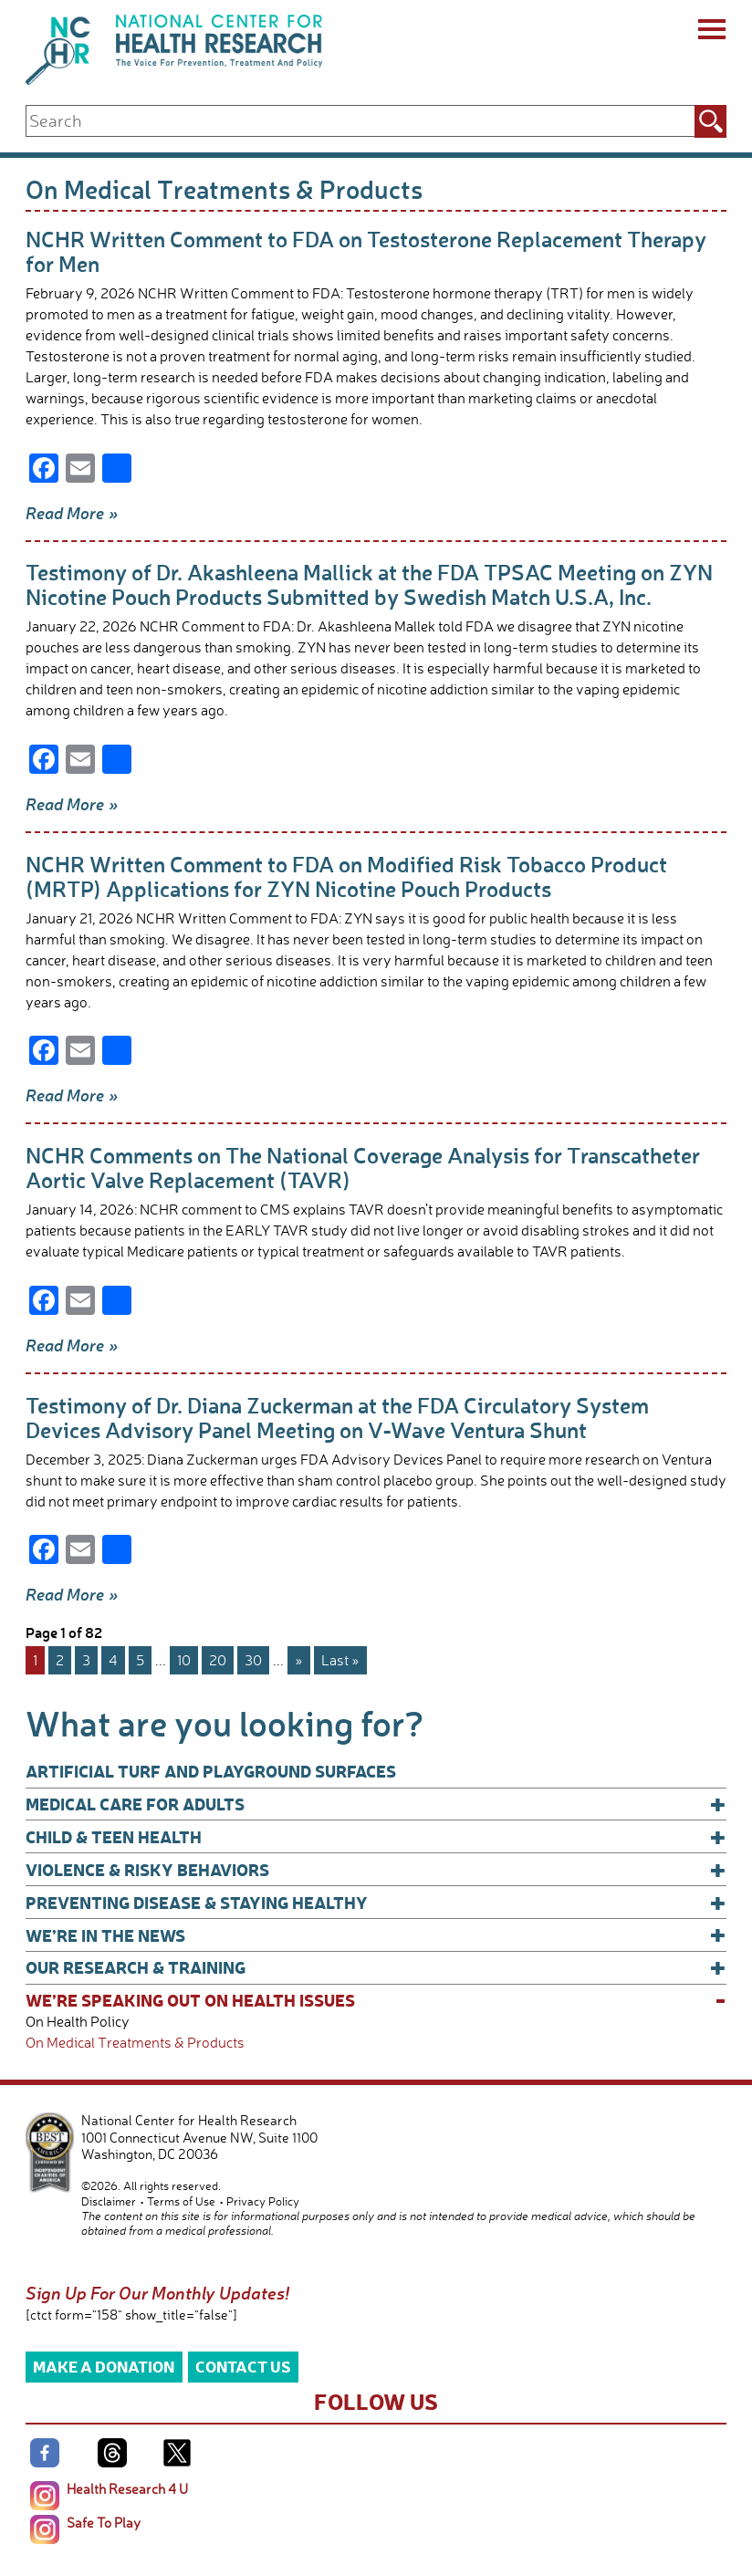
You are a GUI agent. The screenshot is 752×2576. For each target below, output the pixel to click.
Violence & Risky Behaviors (376, 1870)
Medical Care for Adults (376, 1804)
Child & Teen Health (376, 1837)
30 (253, 1660)
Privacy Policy (262, 2201)
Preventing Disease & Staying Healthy (376, 1902)
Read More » (72, 513)
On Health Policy (78, 2021)
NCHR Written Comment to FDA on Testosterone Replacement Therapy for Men (366, 250)
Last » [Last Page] (340, 1660)
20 (217, 1660)
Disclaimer (108, 2201)
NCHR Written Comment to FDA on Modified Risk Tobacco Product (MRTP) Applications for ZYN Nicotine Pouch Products (346, 876)
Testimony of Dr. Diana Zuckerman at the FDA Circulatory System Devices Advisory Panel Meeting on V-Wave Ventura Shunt (337, 1417)
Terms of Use (181, 2201)
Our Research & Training (376, 1967)
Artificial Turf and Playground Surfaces (211, 1770)
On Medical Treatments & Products (135, 2042)
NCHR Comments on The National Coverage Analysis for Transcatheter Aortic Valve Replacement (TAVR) (363, 1167)
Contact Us (243, 2365)
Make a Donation (103, 2365)
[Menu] (710, 32)
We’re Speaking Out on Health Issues (376, 2000)
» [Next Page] (299, 1660)
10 (184, 1660)
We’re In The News (376, 1935)
